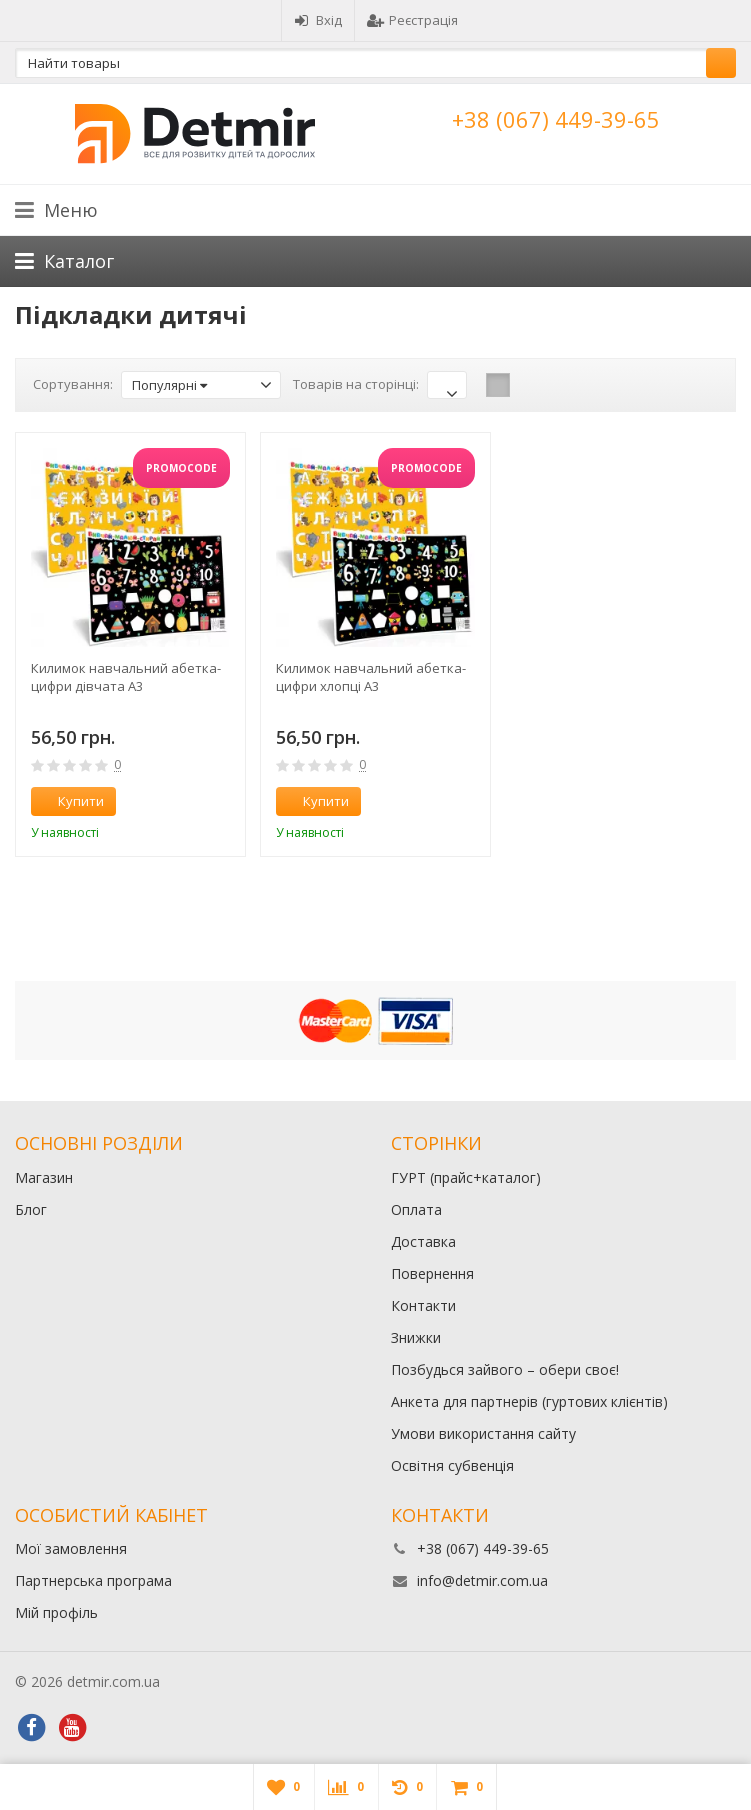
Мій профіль (56, 1612)
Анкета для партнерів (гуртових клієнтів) (529, 1401)
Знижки (416, 1337)
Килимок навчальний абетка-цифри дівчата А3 (126, 677)
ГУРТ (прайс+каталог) (466, 1177)
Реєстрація (412, 20)
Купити (70, 801)
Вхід (318, 20)
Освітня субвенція (452, 1465)
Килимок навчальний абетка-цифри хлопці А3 (371, 677)
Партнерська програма (93, 1580)
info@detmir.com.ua (482, 1580)
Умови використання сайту (483, 1433)
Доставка (423, 1241)
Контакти (423, 1305)
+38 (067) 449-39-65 (556, 119)
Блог (31, 1209)
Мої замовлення (71, 1548)
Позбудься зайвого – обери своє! (505, 1369)
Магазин (44, 1177)
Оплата (416, 1209)
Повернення (432, 1273)
